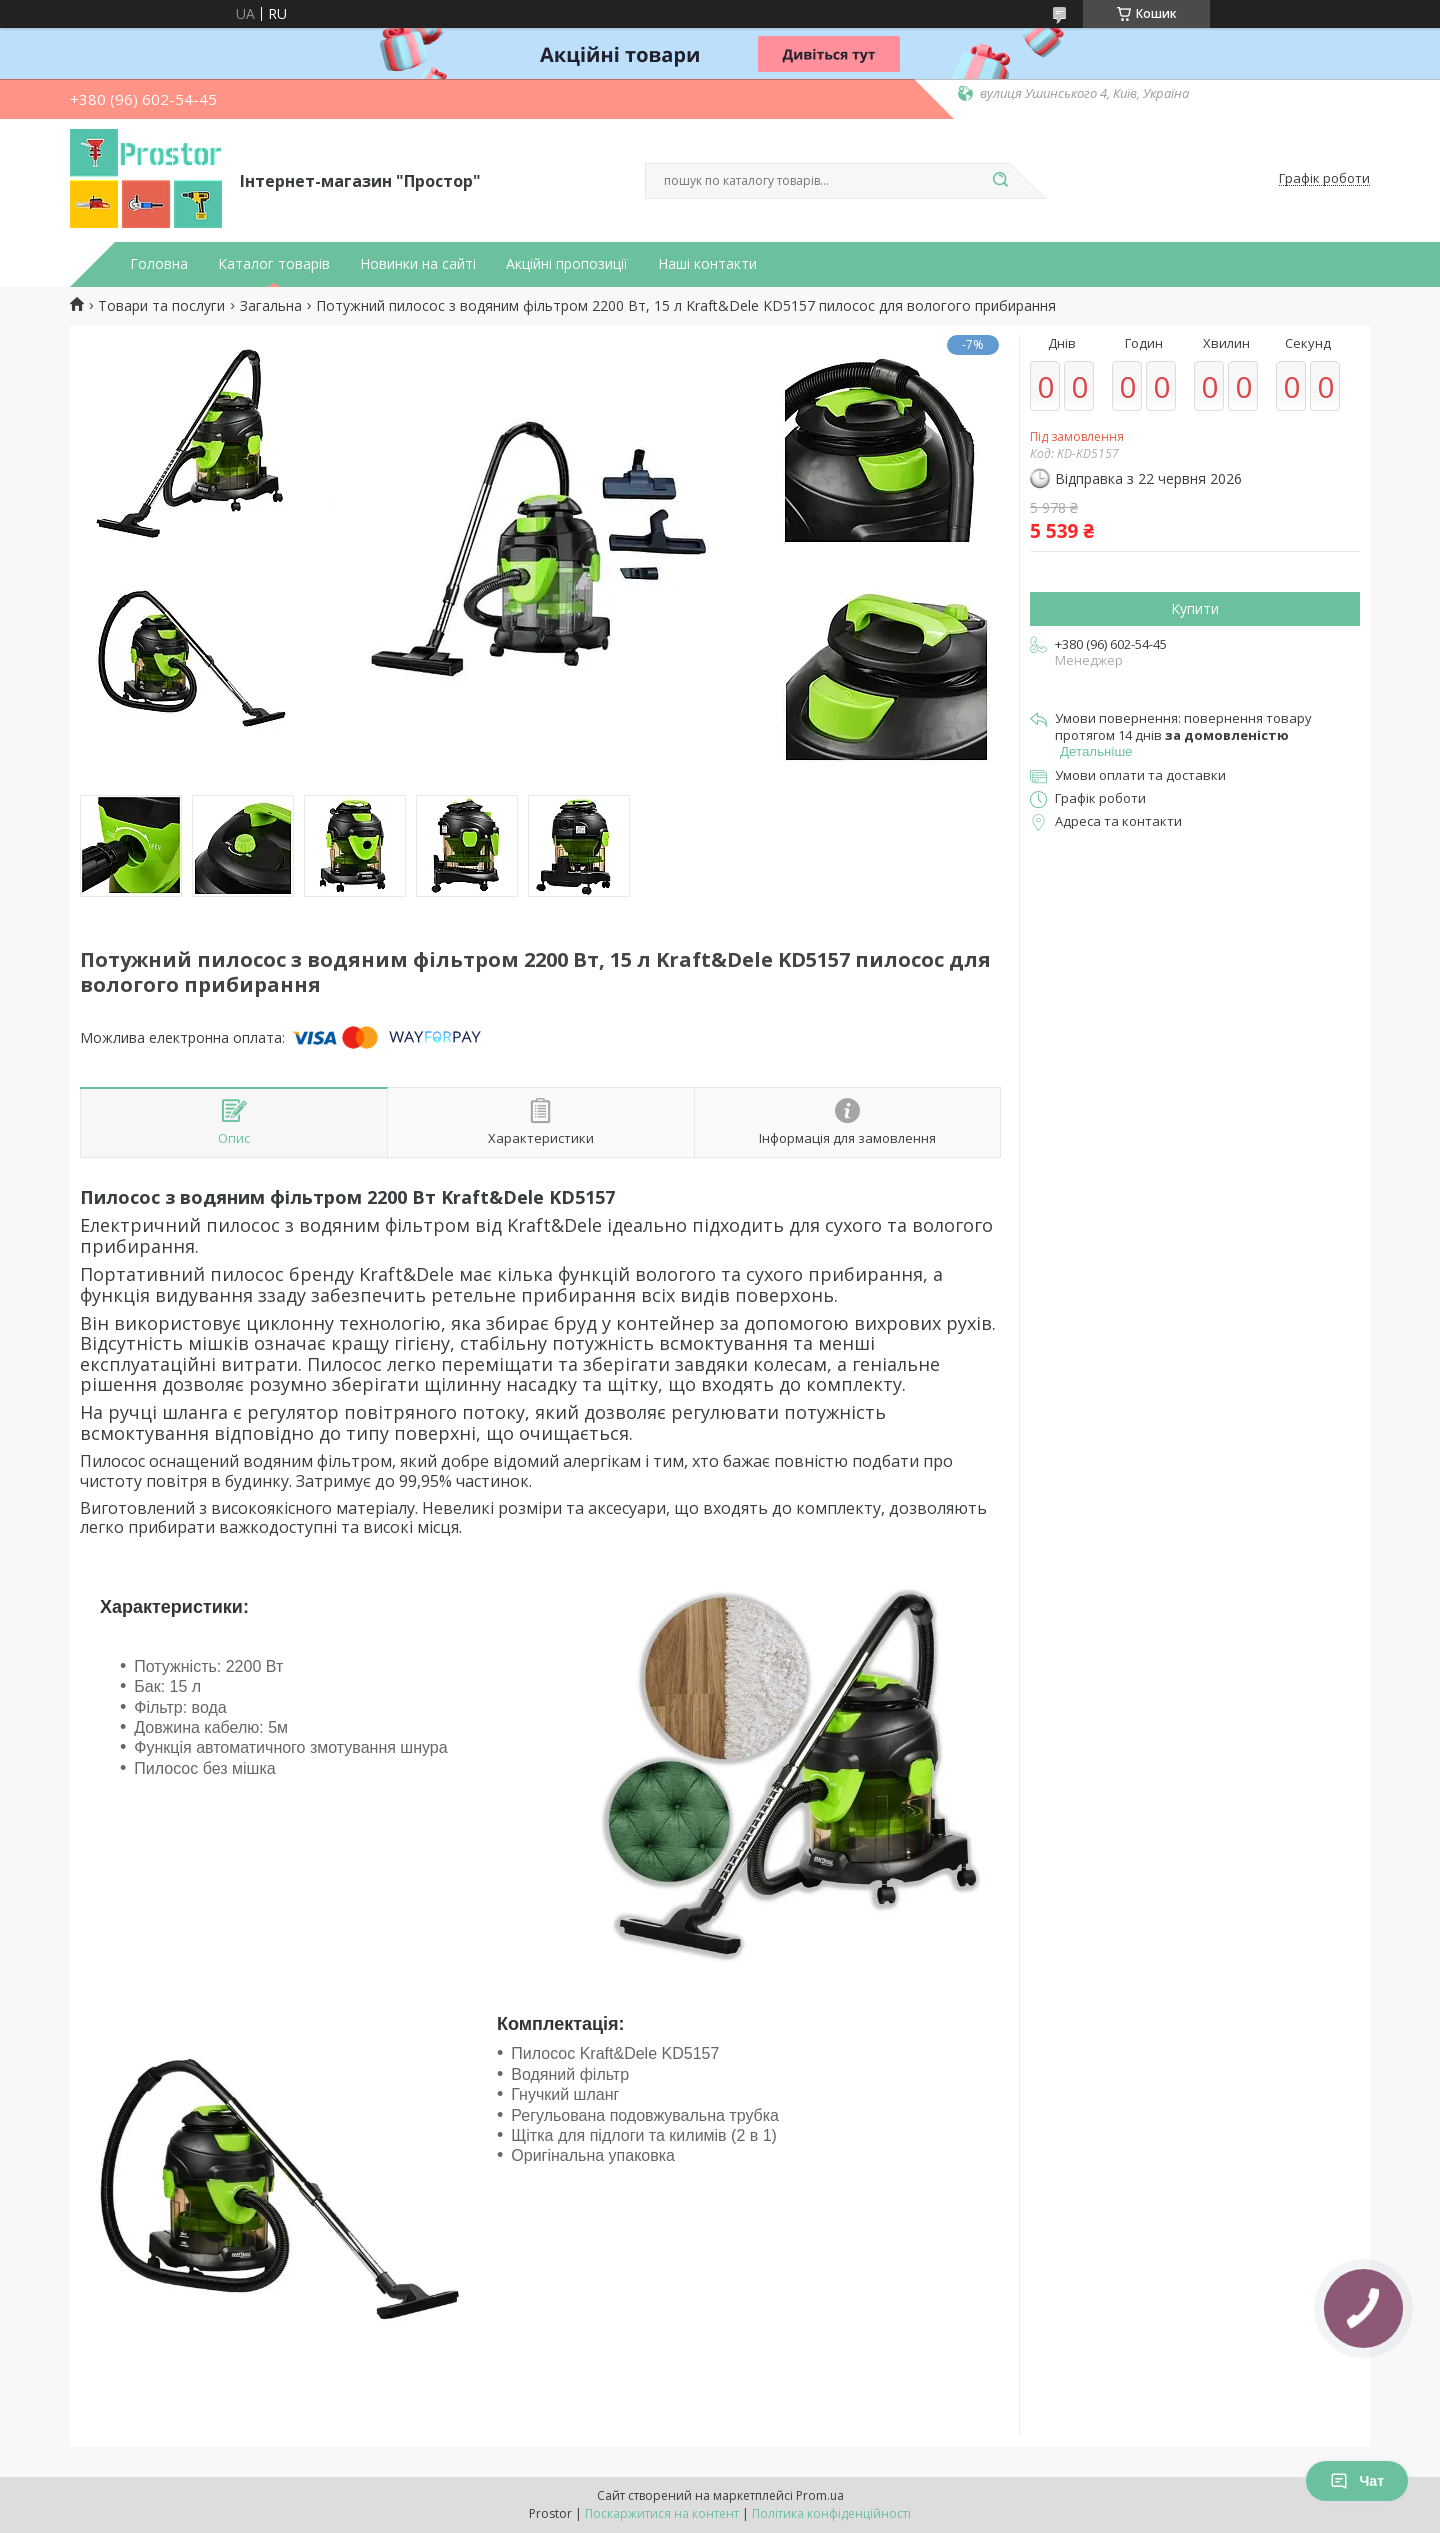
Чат (1357, 2481)
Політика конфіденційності (831, 2513)
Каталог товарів (274, 264)
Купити (1195, 608)
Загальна (271, 306)
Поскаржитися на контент (662, 2513)
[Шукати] (1000, 181)
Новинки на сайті (418, 264)
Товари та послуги (161, 306)
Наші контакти (707, 264)
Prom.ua (820, 2495)
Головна (159, 264)
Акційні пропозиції (567, 264)
